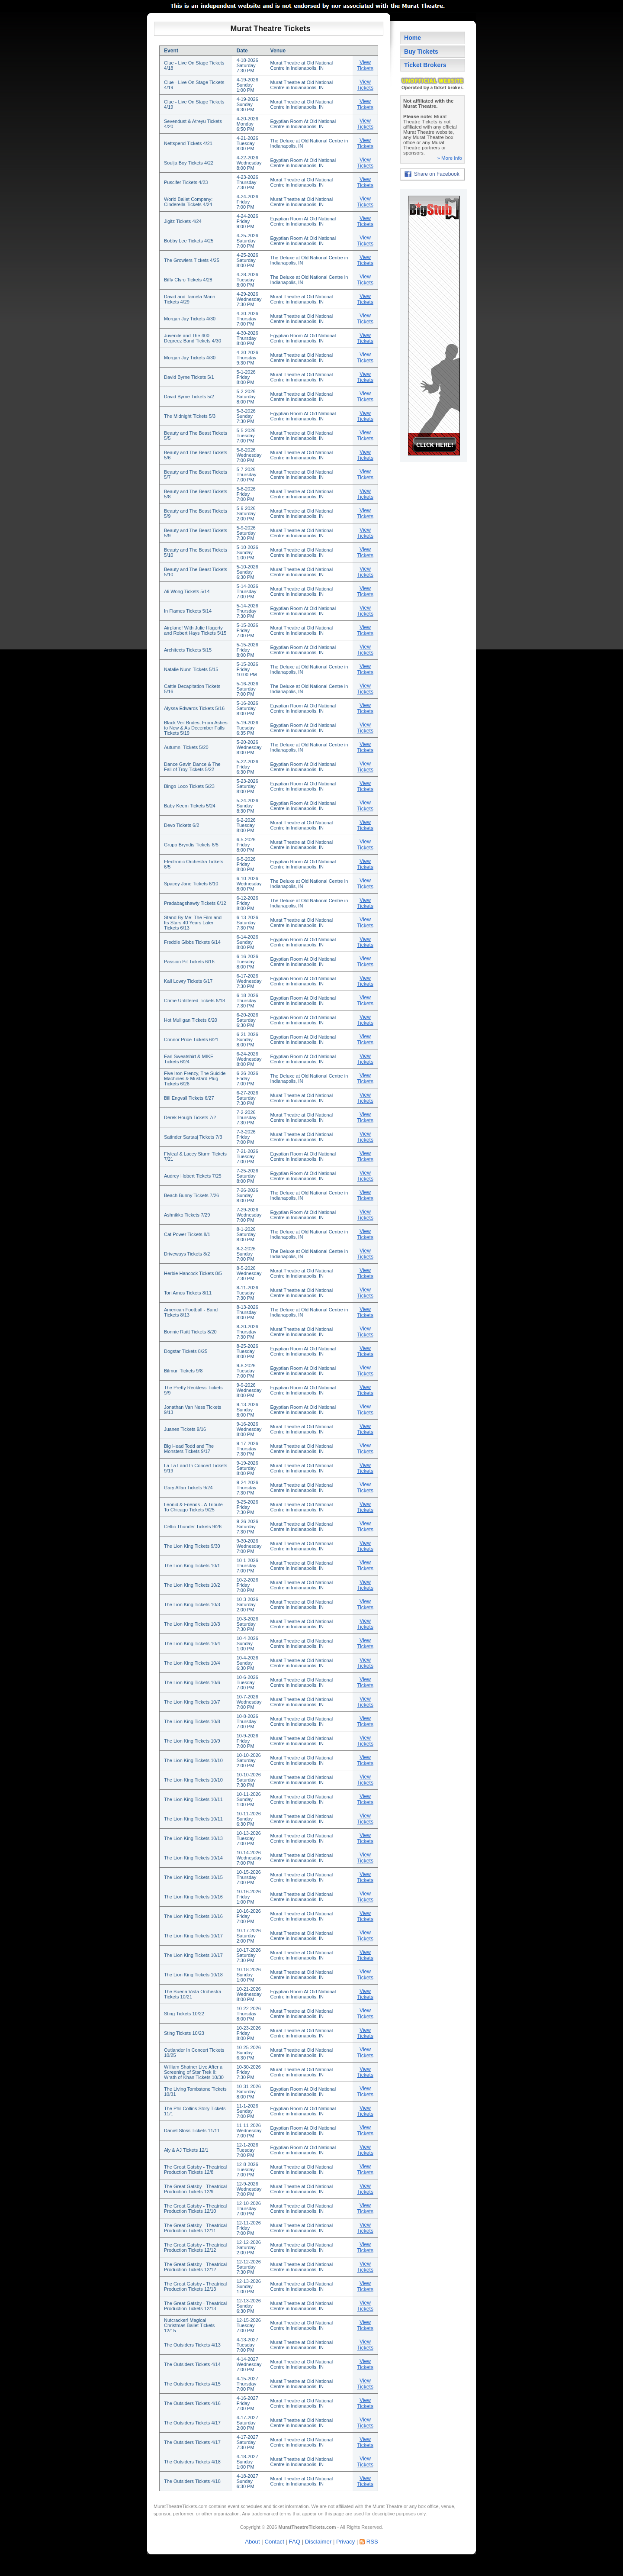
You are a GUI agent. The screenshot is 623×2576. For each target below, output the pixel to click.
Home (412, 37)
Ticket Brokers (425, 64)
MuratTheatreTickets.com (180, 2506)
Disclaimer (318, 2541)
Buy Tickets (421, 51)
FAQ (294, 2541)
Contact (274, 2541)
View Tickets (365, 65)
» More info (449, 158)
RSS (372, 2541)
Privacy (345, 2541)
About (252, 2541)
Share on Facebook (436, 174)
